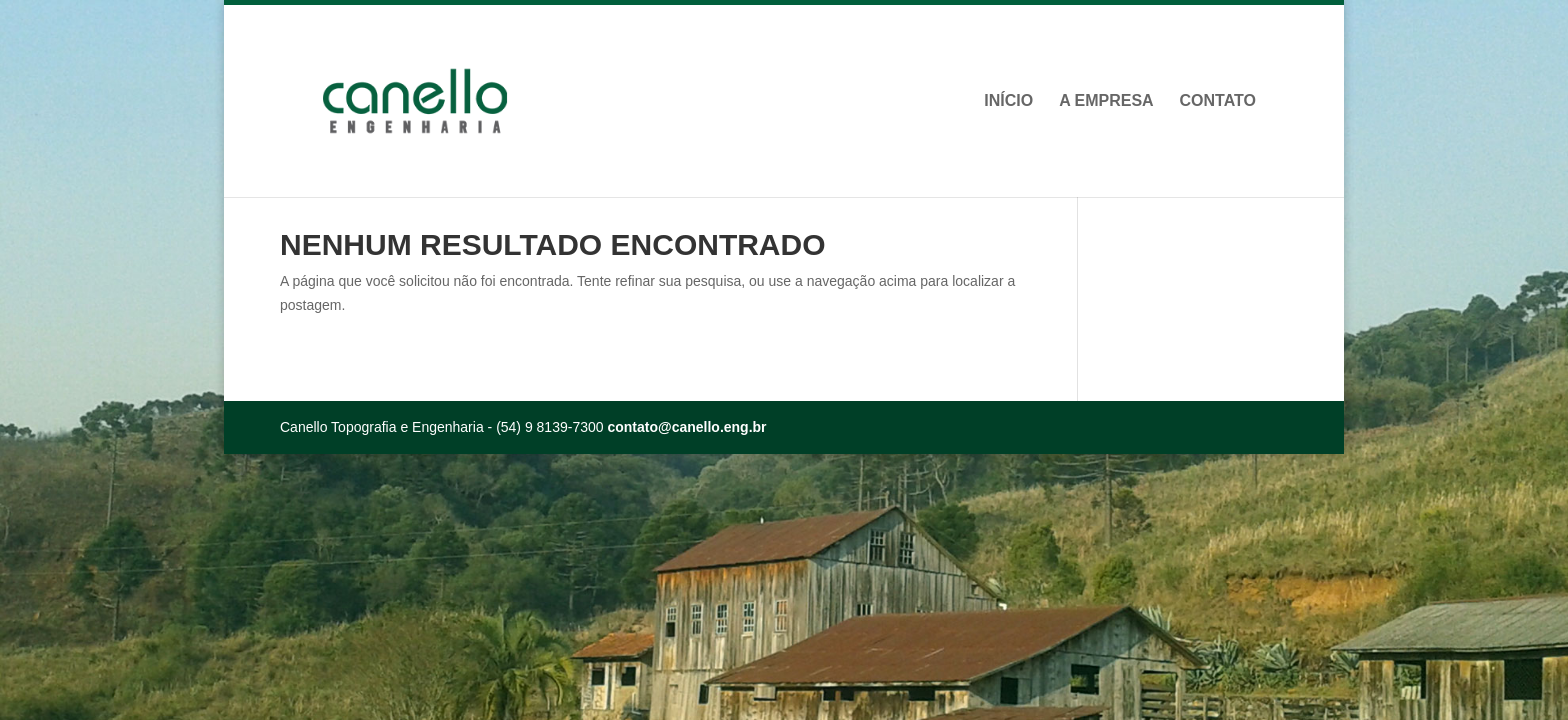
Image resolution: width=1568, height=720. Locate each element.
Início (1008, 101)
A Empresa (1106, 101)
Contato (1218, 101)
